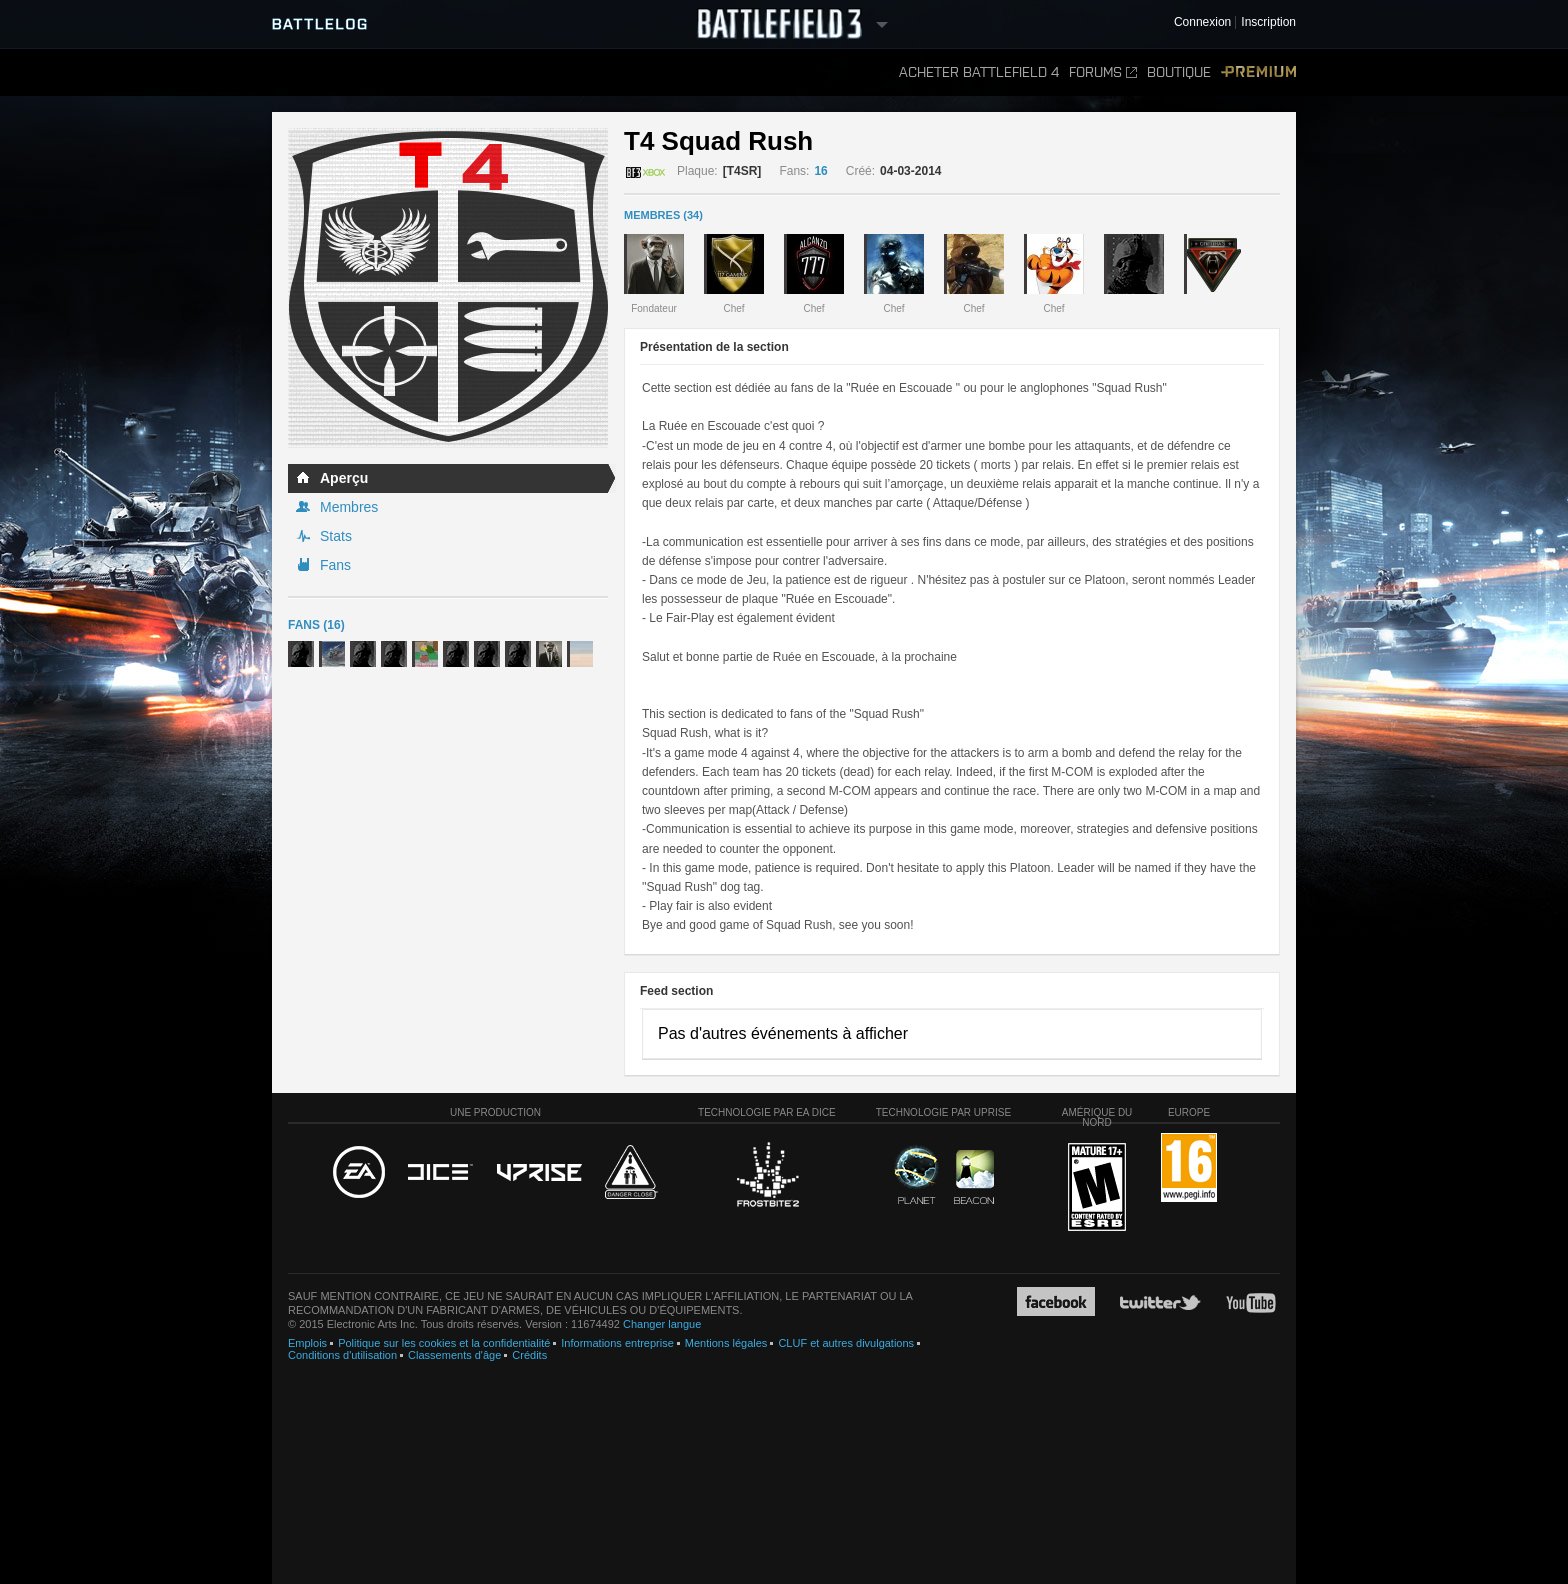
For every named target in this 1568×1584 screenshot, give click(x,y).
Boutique (1179, 72)
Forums (1103, 72)
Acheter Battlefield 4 (979, 72)
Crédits (529, 1355)
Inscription (1268, 22)
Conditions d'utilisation (342, 1355)
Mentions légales (726, 1343)
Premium (1258, 72)
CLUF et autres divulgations (846, 1343)
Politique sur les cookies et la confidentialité (444, 1343)
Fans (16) (316, 625)
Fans (335, 565)
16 (820, 171)
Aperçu (344, 478)
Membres (349, 507)
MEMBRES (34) (663, 215)
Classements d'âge (454, 1355)
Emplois (307, 1343)
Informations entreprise (617, 1343)
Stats (336, 536)
